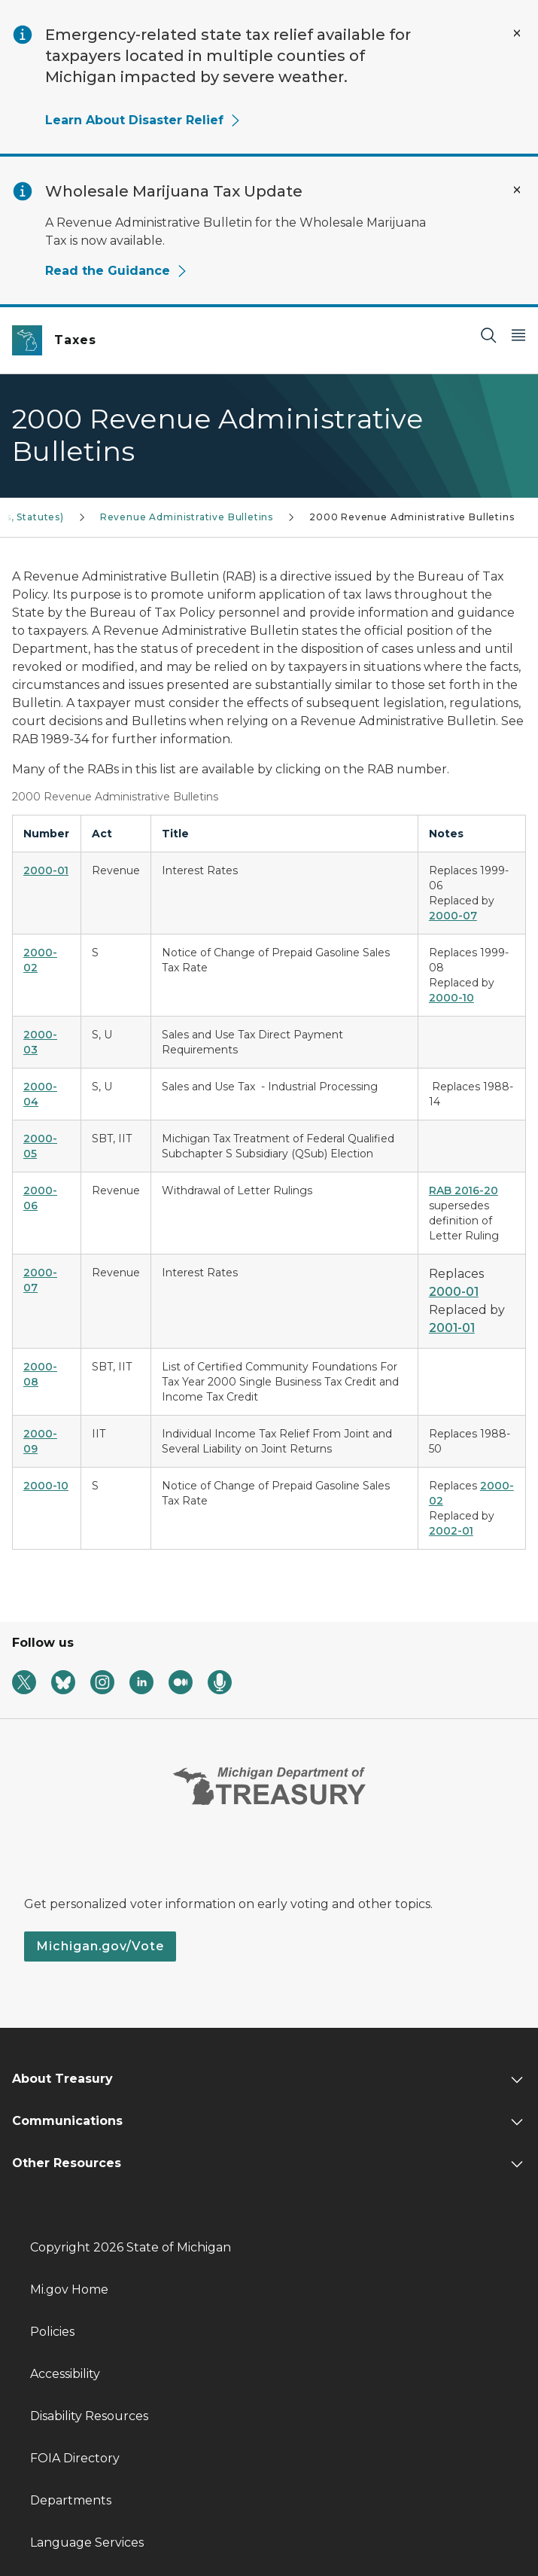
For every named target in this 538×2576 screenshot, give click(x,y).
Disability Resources (89, 2416)
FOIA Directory (75, 2458)
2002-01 (451, 1531)
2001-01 (452, 1328)
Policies (52, 2331)
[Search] (488, 334)
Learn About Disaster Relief (143, 120)
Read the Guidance (116, 271)
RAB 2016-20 (463, 1190)
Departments (70, 2500)
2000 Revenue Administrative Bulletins (411, 517)
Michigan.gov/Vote (100, 1946)
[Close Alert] (517, 33)
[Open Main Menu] (518, 334)
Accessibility (65, 2374)
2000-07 (453, 915)
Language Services (87, 2542)
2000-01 (454, 1292)
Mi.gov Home (69, 2289)
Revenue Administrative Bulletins (186, 517)
